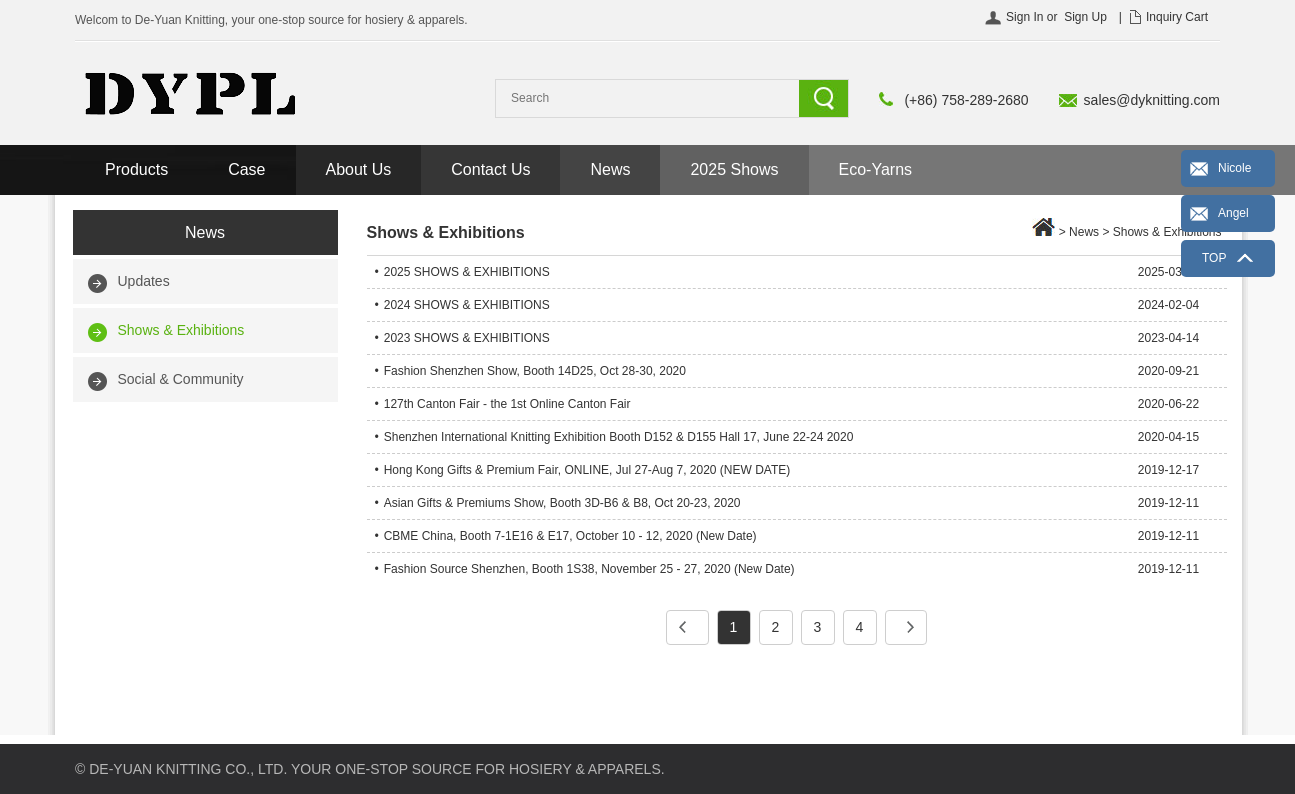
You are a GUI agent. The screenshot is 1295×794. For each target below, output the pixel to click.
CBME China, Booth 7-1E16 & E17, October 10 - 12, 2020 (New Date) (570, 536)
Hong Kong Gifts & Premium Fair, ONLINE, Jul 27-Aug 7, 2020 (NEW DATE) (587, 470)
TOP (1214, 258)
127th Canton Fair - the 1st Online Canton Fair (507, 404)
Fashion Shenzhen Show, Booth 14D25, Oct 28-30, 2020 (535, 371)
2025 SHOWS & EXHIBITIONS (467, 272)
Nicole (1234, 168)
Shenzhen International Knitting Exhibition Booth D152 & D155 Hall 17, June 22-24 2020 (619, 437)
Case (246, 169)
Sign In (1024, 17)
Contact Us (490, 169)
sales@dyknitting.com (1152, 100)
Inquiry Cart (1177, 17)
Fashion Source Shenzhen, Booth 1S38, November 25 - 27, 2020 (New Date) (589, 569)
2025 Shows (734, 169)
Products (136, 169)
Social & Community (181, 379)
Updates (144, 281)
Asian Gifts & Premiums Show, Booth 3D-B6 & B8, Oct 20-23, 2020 (562, 503)
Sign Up (1085, 17)
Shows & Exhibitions (181, 330)
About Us (359, 169)
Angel (1233, 213)
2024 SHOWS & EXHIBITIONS (467, 305)
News (610, 169)
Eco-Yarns (876, 169)
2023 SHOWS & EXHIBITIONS (467, 338)
